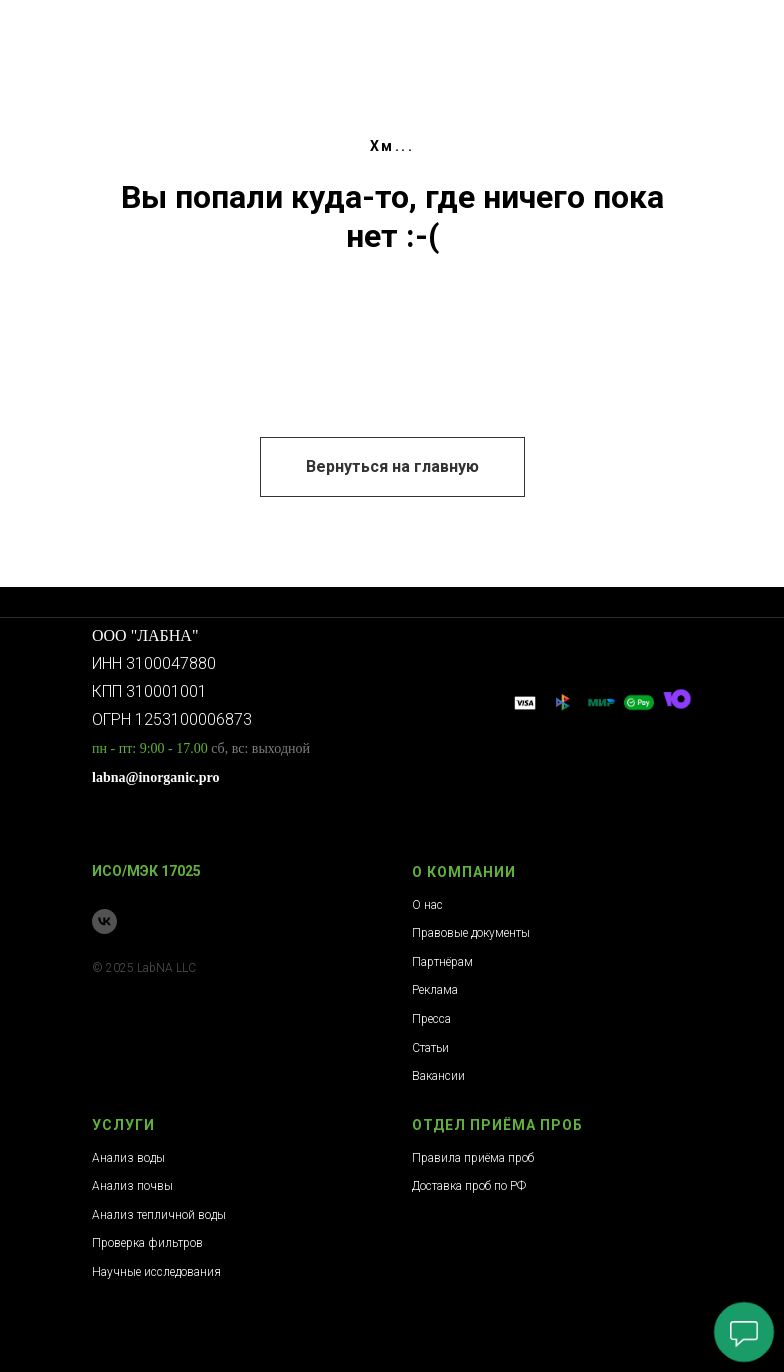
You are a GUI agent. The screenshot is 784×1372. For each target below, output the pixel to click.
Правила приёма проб (473, 1158)
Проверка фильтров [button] (147, 1243)
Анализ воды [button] (128, 1158)
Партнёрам (442, 962)
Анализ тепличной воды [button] (159, 1215)
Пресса (431, 1019)
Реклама (435, 990)
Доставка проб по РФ (469, 1186)
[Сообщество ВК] (104, 921)
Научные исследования (156, 1272)
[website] (525, 703)
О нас (427, 905)
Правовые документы (471, 933)
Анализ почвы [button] (132, 1186)
